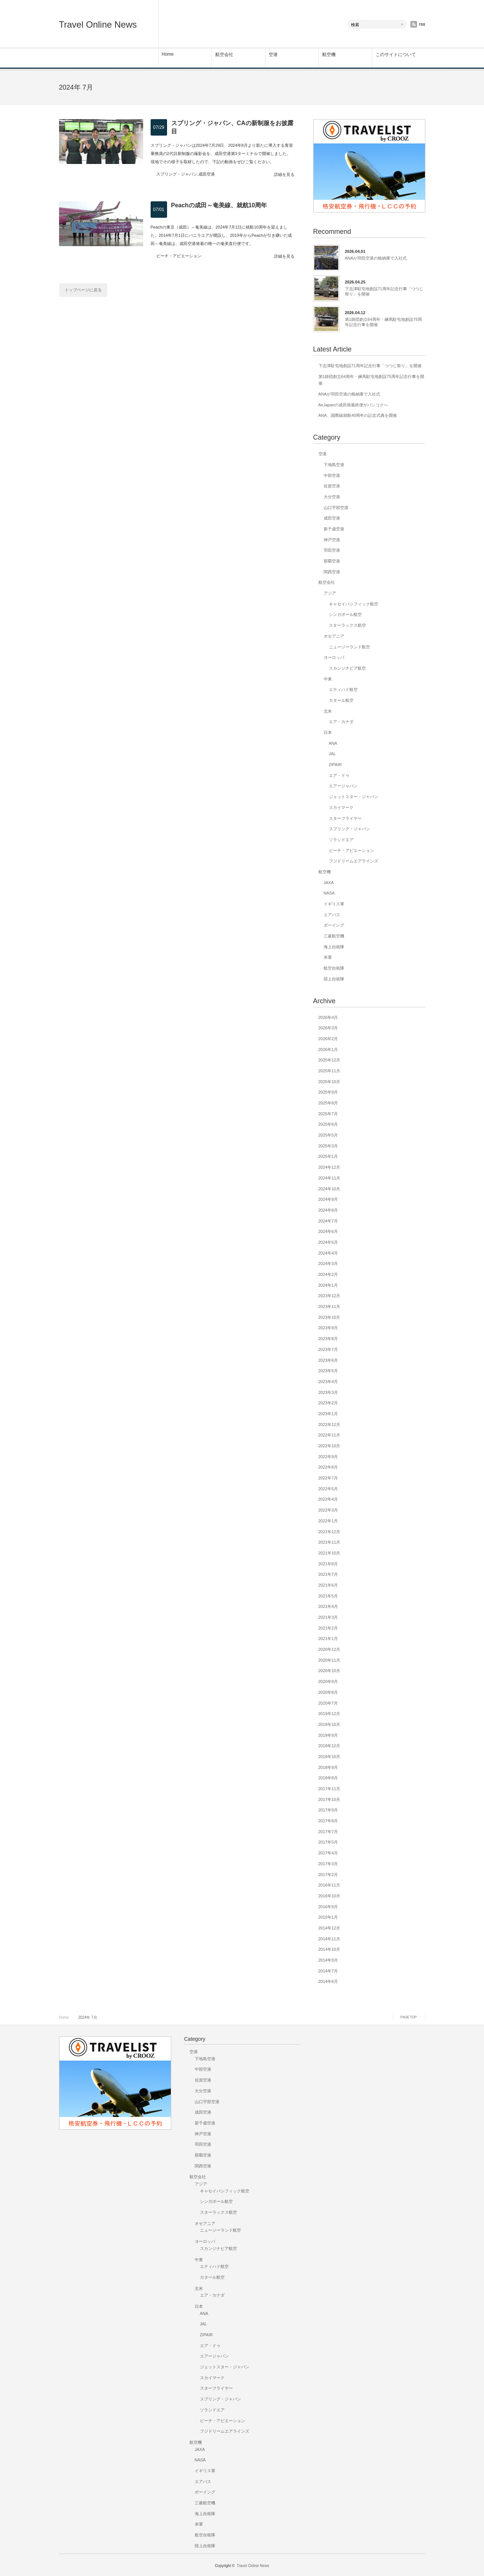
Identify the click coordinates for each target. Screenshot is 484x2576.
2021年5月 (328, 1596)
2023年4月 (328, 1381)
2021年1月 (328, 1638)
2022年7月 (328, 1478)
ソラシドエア (341, 839)
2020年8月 (328, 1692)
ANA (333, 743)
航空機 (329, 54)
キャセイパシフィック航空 (353, 604)
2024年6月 (328, 1231)
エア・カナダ (341, 721)
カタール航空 (341, 700)
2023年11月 (329, 1306)
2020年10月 (329, 1670)
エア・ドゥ (339, 775)
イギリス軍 (334, 904)
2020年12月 (329, 1649)
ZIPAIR (335, 764)
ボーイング (334, 925)
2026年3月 (328, 1028)
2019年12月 (329, 1713)
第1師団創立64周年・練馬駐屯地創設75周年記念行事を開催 (383, 322)
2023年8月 (328, 1338)
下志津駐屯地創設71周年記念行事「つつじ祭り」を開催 (384, 291)
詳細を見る (284, 175)
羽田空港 (332, 550)
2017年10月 (329, 1799)
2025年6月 (328, 1124)
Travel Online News (98, 24)
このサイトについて (396, 54)
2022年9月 (328, 1456)
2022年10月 (329, 1446)
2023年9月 (328, 1328)
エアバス (332, 914)
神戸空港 (332, 539)
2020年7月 (328, 1703)
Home (168, 54)
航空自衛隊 (334, 968)
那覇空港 (332, 561)
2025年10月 (329, 1081)
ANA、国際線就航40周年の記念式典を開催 (357, 415)
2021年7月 (328, 1574)
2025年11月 (329, 1071)
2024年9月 (328, 1199)
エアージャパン (343, 786)
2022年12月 (329, 1424)
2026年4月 (328, 1017)
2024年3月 (328, 1263)
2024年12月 (329, 1167)
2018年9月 (328, 1767)
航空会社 (224, 54)
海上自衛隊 (334, 947)
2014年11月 (329, 1939)
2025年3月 (328, 1146)
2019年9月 (328, 1735)
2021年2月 (328, 1628)
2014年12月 (329, 1928)
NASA (329, 893)
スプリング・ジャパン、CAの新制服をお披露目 (232, 127)
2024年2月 (328, 1274)
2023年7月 (328, 1349)
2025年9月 (328, 1092)
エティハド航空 (343, 689)
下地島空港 (334, 464)
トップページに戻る (83, 290)
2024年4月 (328, 1253)
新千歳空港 (334, 529)
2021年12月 (329, 1531)
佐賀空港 (332, 486)
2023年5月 (328, 1370)
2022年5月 (328, 1489)
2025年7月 (328, 1114)
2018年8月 (328, 1778)
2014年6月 (328, 1981)
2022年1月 (328, 1521)
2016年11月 (329, 1885)
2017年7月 (328, 1831)
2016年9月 (328, 1906)
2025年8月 (328, 1103)
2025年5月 (328, 1135)
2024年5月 (328, 1242)
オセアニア (334, 636)
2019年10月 (329, 1724)
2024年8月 (328, 1210)
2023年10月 (329, 1317)
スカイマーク (341, 807)
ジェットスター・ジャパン (353, 796)
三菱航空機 (334, 936)
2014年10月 (329, 1949)
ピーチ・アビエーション (178, 256)
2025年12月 (329, 1060)
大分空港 (332, 497)
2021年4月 (328, 1606)
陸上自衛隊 (334, 979)
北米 (328, 711)
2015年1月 (328, 1917)
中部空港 (332, 475)
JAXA (329, 882)
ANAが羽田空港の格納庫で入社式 (376, 258)
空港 (273, 54)
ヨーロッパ (334, 657)
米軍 (328, 957)
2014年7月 (328, 1971)
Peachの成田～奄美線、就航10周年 (219, 205)
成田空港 (206, 174)
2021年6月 (328, 1585)
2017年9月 (328, 1810)
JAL (332, 753)
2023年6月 (328, 1360)
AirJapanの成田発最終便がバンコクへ (353, 405)
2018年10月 (329, 1756)
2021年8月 (328, 1564)
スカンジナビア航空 (347, 668)
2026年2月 (328, 1038)
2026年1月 (328, 1049)
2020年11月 (329, 1660)
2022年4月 (328, 1499)
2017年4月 (328, 1853)
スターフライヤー (345, 818)
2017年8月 (328, 1821)
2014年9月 (328, 1960)
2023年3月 (328, 1392)
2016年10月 (329, 1896)
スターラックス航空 (347, 625)
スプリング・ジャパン (176, 174)
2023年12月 (329, 1295)
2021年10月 (329, 1553)
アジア (330, 593)
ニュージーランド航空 (349, 647)
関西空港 (332, 572)
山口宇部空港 (336, 507)
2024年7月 (328, 1221)
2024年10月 (329, 1189)
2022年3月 (328, 1510)
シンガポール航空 (345, 614)
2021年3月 (328, 1617)
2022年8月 (328, 1467)
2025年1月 (328, 1156)
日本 (328, 732)
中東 (328, 679)
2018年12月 (329, 1745)
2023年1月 (328, 1413)
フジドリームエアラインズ (353, 861)
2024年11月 (329, 1178)
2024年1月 (328, 1285)
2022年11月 (329, 1435)
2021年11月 (329, 1542)
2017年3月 (328, 1864)
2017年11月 (329, 1788)
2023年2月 (328, 1403)
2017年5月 (328, 1842)
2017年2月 (328, 1874)
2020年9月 (328, 1681)
